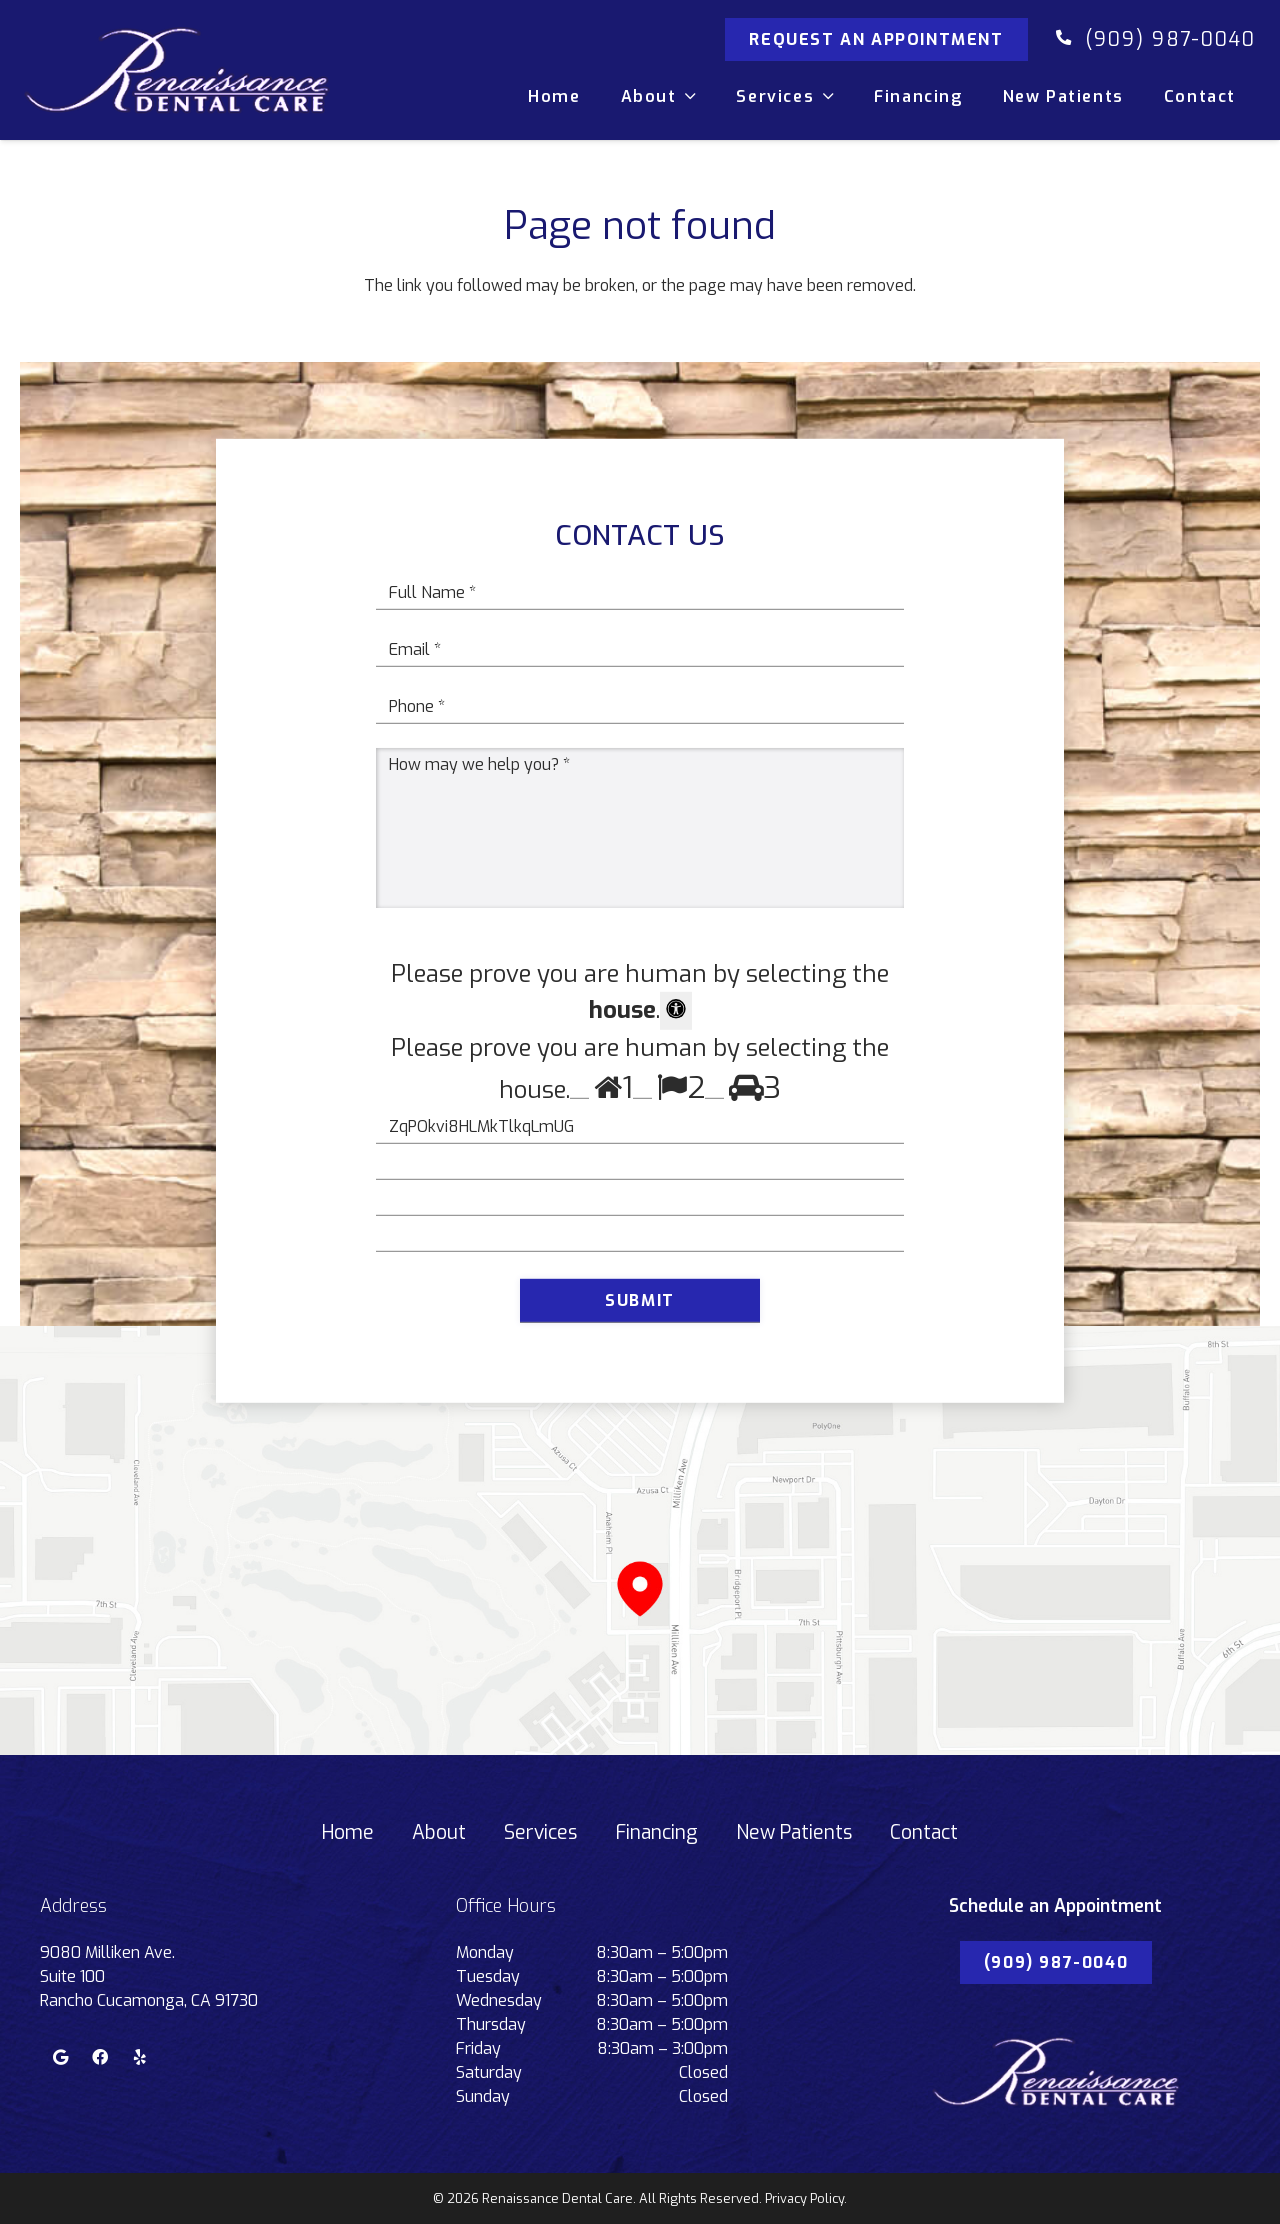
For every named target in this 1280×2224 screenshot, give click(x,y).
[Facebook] (100, 2057)
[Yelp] (140, 2057)
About (439, 1832)
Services (540, 1832)
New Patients (794, 1832)
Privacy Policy (804, 2198)
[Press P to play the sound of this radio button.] (579, 1089)
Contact (924, 1832)
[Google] (60, 2057)
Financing (657, 1832)
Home (348, 1832)
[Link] (177, 70)
